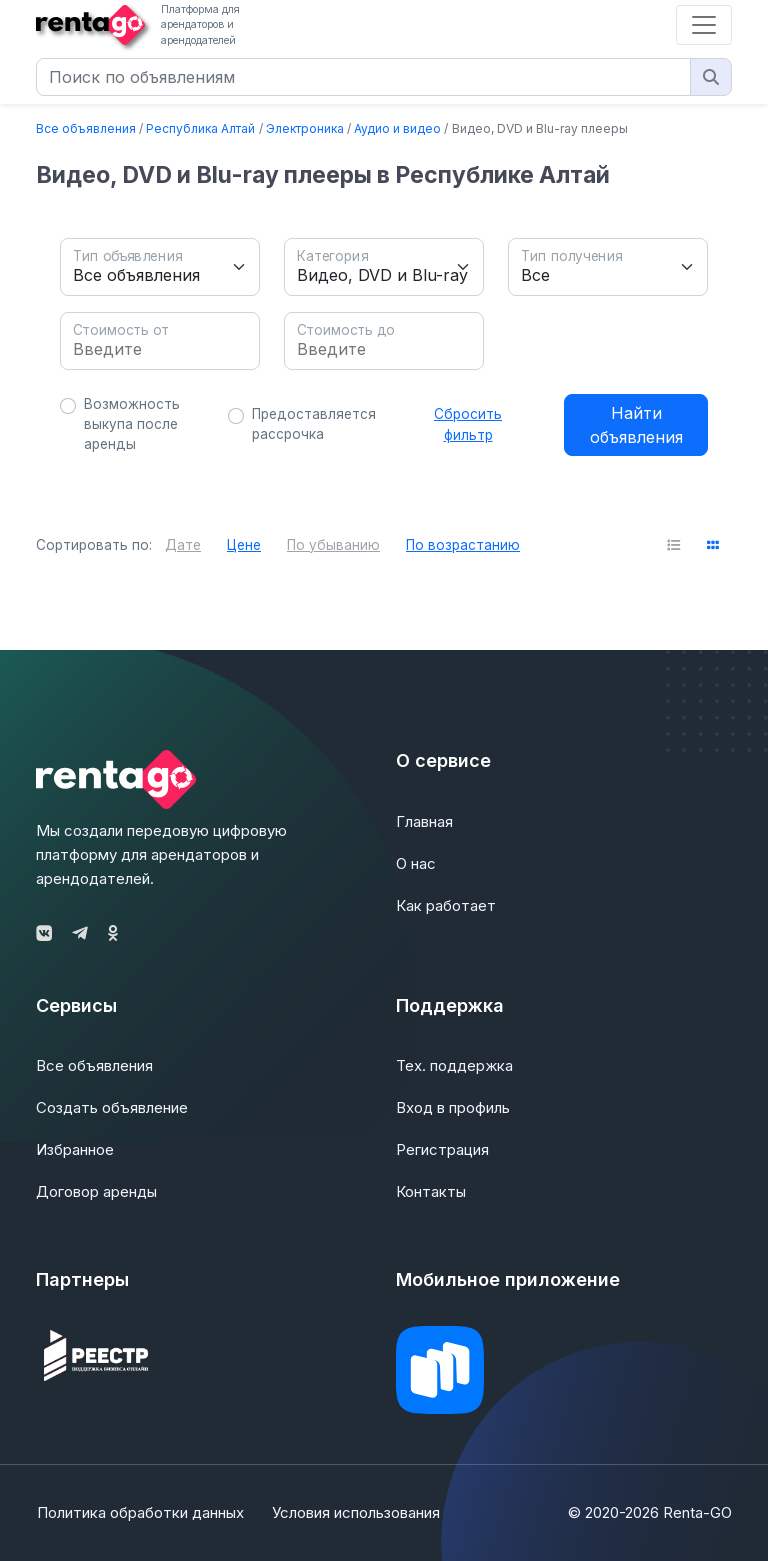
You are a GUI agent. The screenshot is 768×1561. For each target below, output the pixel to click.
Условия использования (357, 1512)
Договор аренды (96, 1191)
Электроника (305, 128)
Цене (244, 545)
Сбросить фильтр (468, 424)
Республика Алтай (200, 128)
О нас (416, 863)
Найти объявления (636, 425)
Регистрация (442, 1149)
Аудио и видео (397, 128)
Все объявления (86, 128)
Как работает (446, 905)
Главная (424, 821)
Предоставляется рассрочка (314, 424)
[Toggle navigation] (704, 25)
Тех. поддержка (454, 1065)
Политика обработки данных (139, 1512)
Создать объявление (112, 1107)
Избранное (75, 1149)
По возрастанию (463, 545)
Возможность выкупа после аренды (132, 424)
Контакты (431, 1191)
